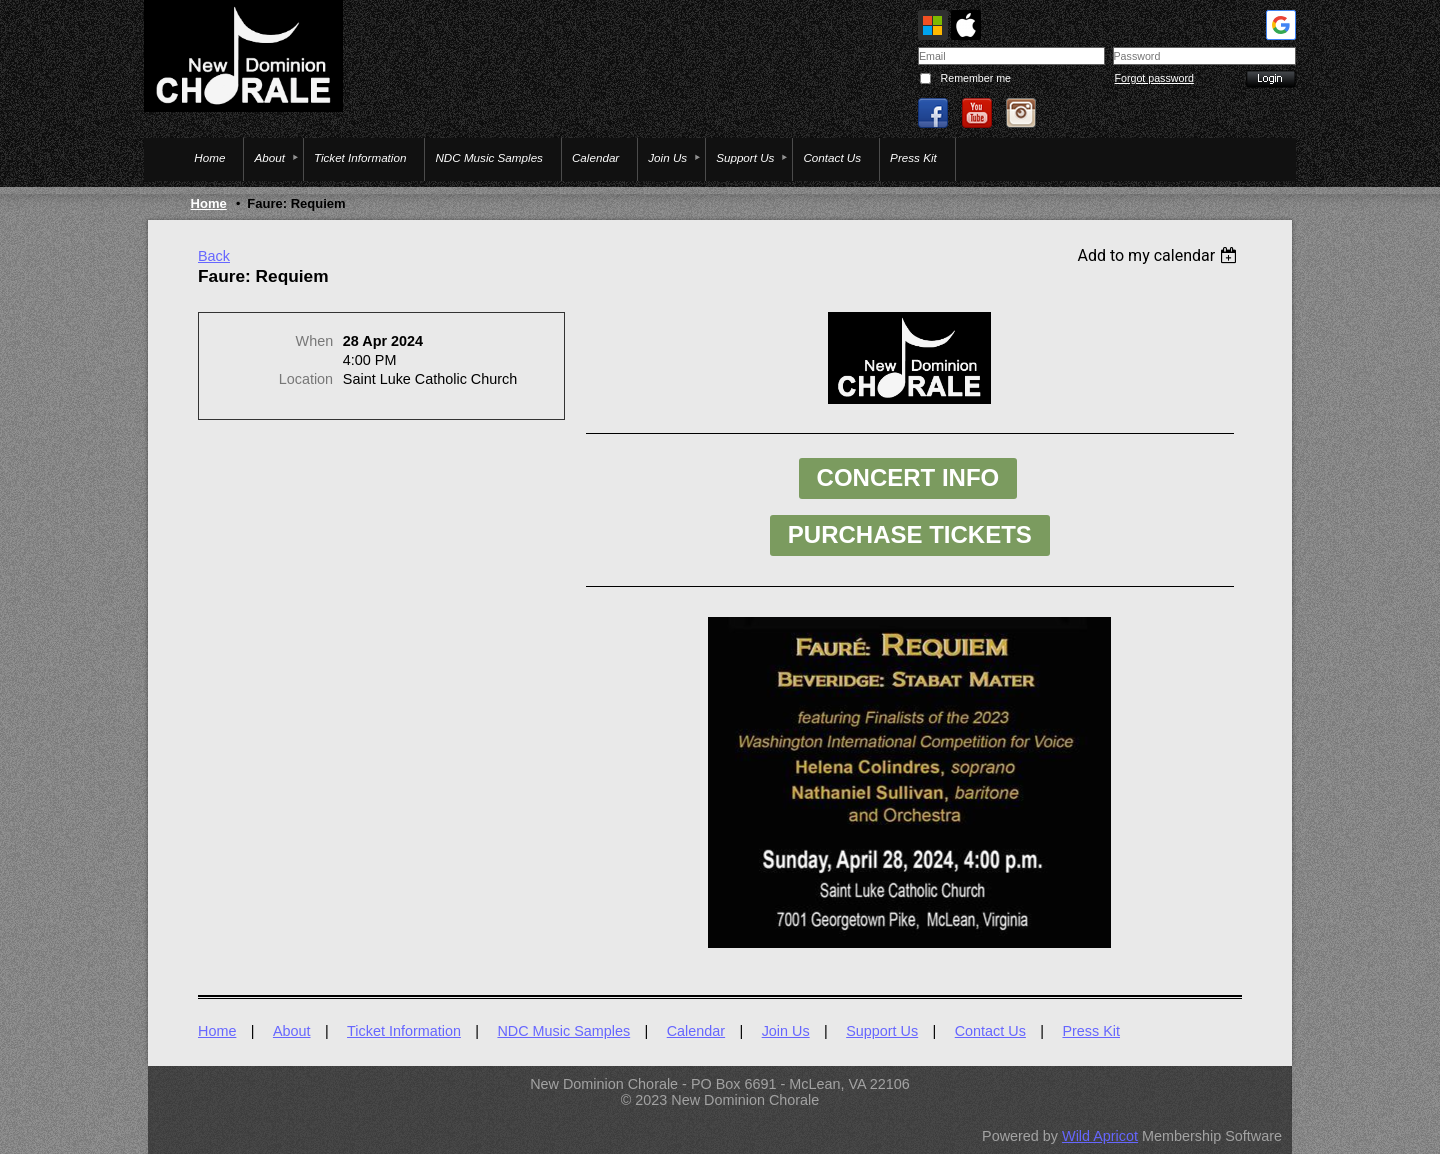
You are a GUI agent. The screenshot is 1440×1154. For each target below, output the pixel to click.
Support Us (882, 1031)
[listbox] (1159, 255)
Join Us (786, 1031)
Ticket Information (404, 1031)
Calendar (696, 1031)
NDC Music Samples (563, 1031)
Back (214, 256)
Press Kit (1091, 1031)
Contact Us (990, 1031)
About (292, 1031)
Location (306, 379)
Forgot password (1154, 78)
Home (209, 203)
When (315, 341)
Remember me (976, 78)
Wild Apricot (1100, 1136)
